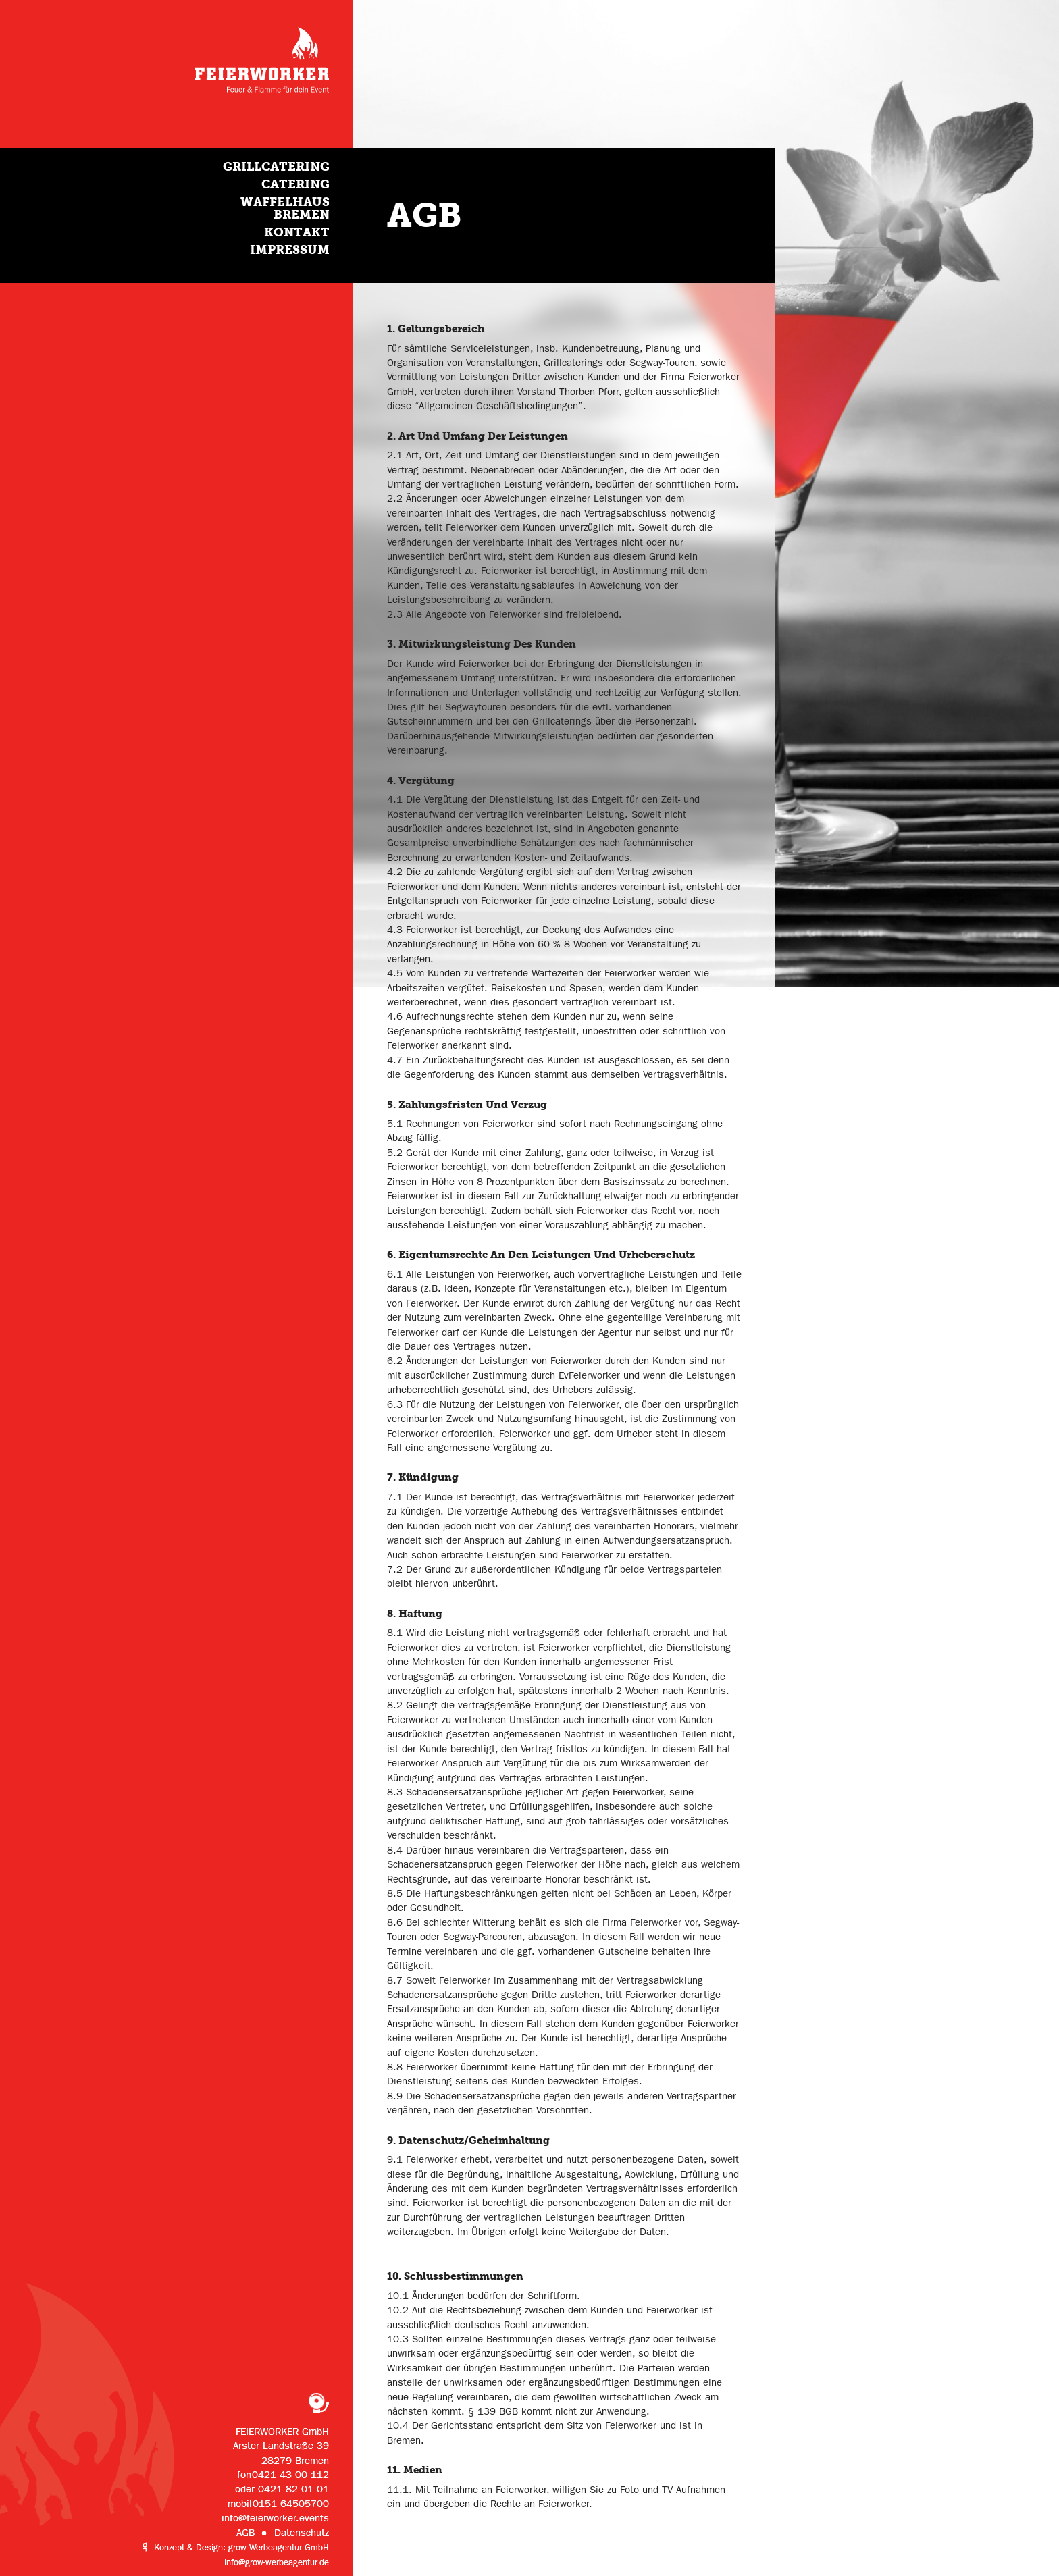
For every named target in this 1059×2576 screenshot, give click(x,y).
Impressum (290, 249)
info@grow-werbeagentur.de (276, 2562)
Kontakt (297, 232)
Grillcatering (276, 166)
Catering (295, 184)
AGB (245, 2533)
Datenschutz (301, 2533)
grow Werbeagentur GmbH (278, 2547)
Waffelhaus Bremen (285, 208)
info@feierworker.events (275, 2518)
